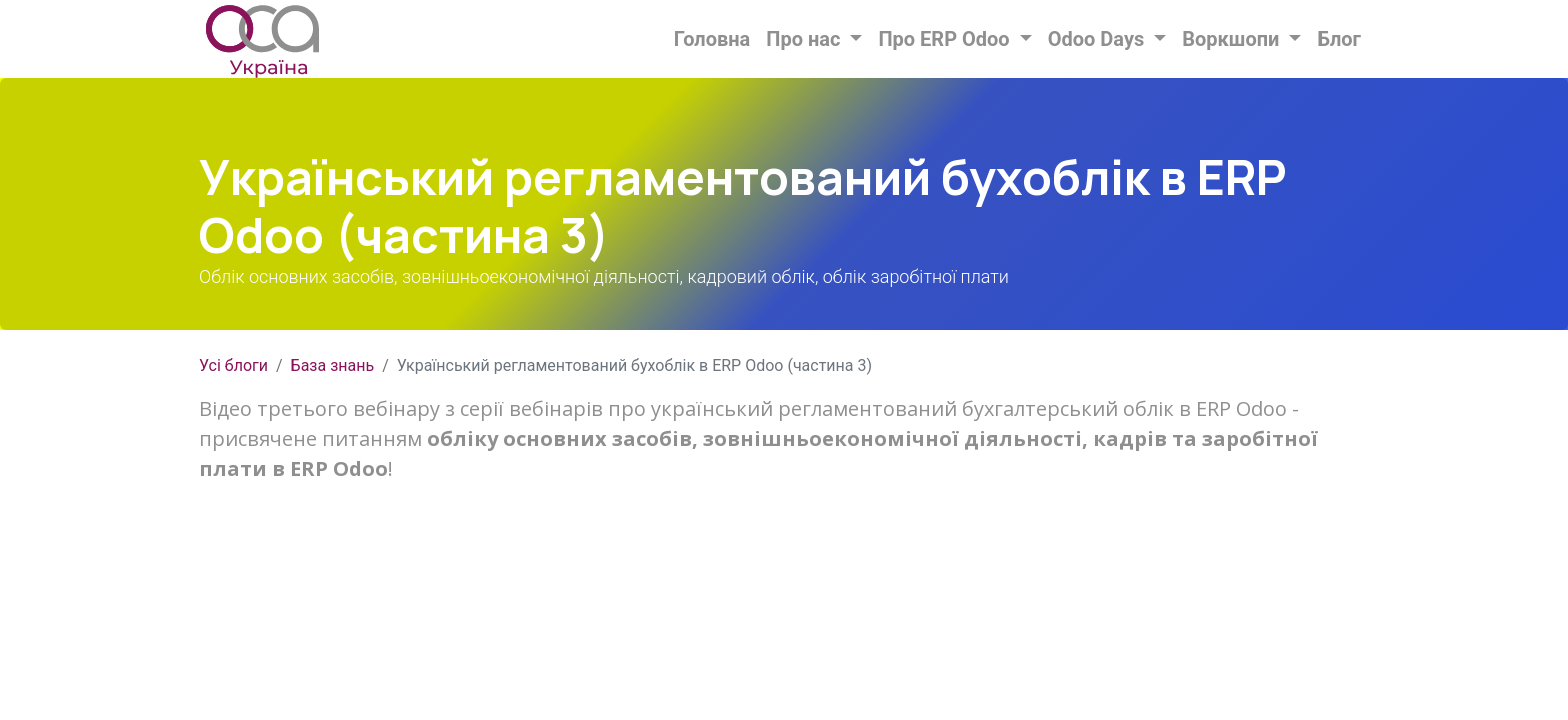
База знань (333, 365)
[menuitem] (712, 39)
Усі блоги (233, 365)
